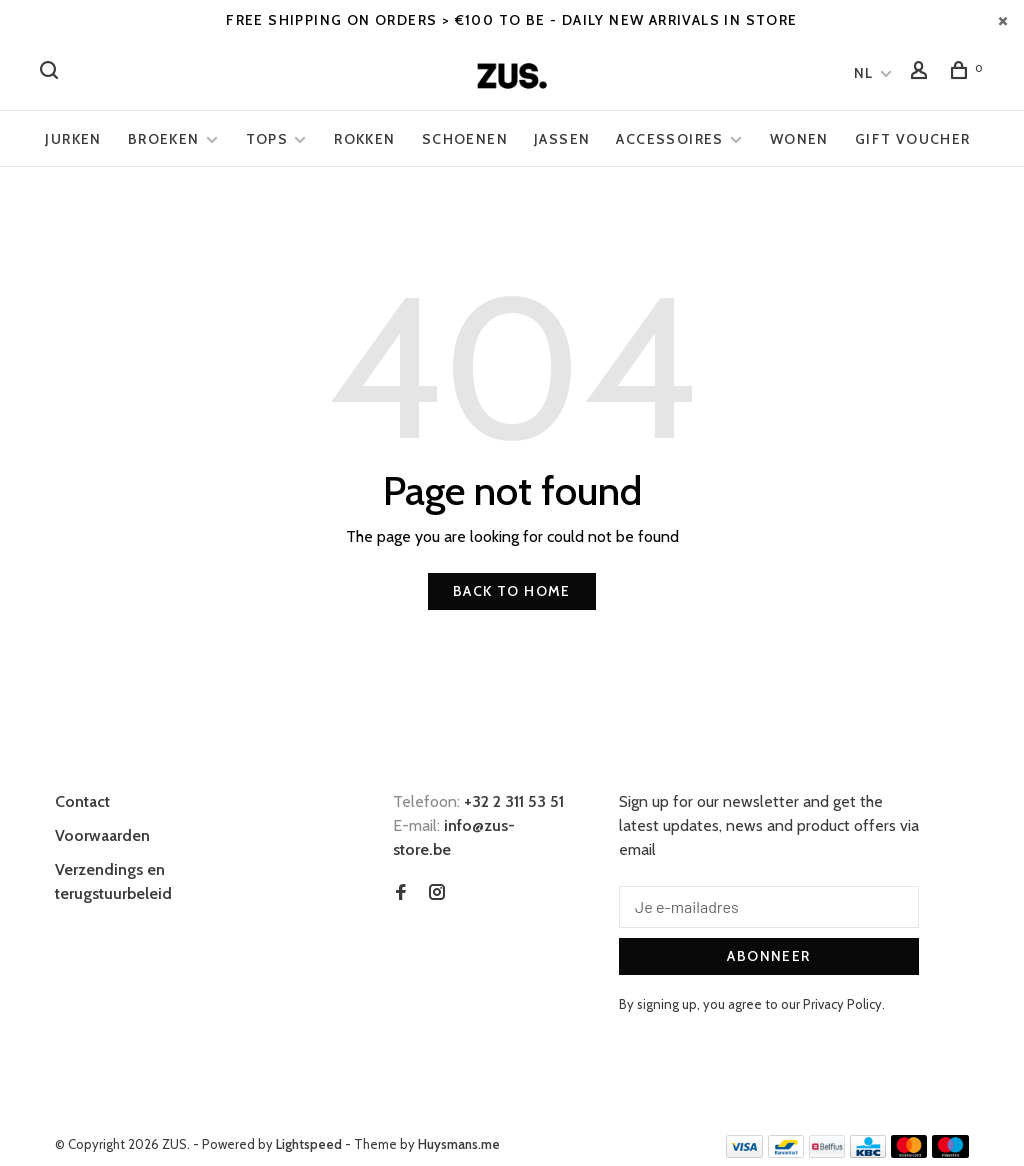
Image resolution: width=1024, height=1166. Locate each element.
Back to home (512, 591)
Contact (82, 801)
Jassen (562, 139)
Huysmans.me (459, 1144)
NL (864, 73)
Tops (267, 139)
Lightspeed (309, 1144)
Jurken (73, 139)
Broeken (164, 139)
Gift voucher (913, 139)
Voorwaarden (102, 835)
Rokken (364, 139)
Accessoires (669, 139)
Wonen (799, 139)
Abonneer (768, 956)
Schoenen (465, 139)
